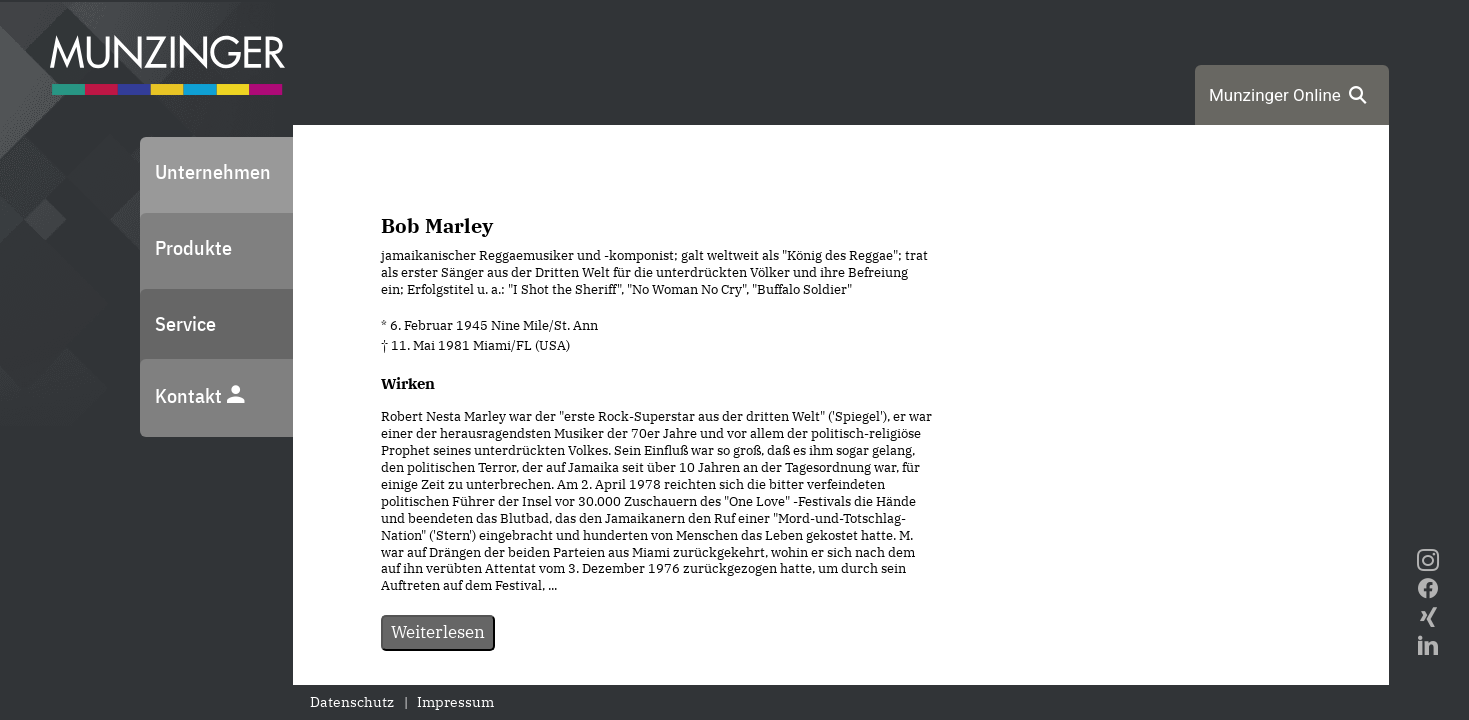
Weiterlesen (438, 632)
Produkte (193, 247)
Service (185, 323)
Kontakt (200, 395)
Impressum (455, 702)
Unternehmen (213, 171)
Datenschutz (352, 702)
